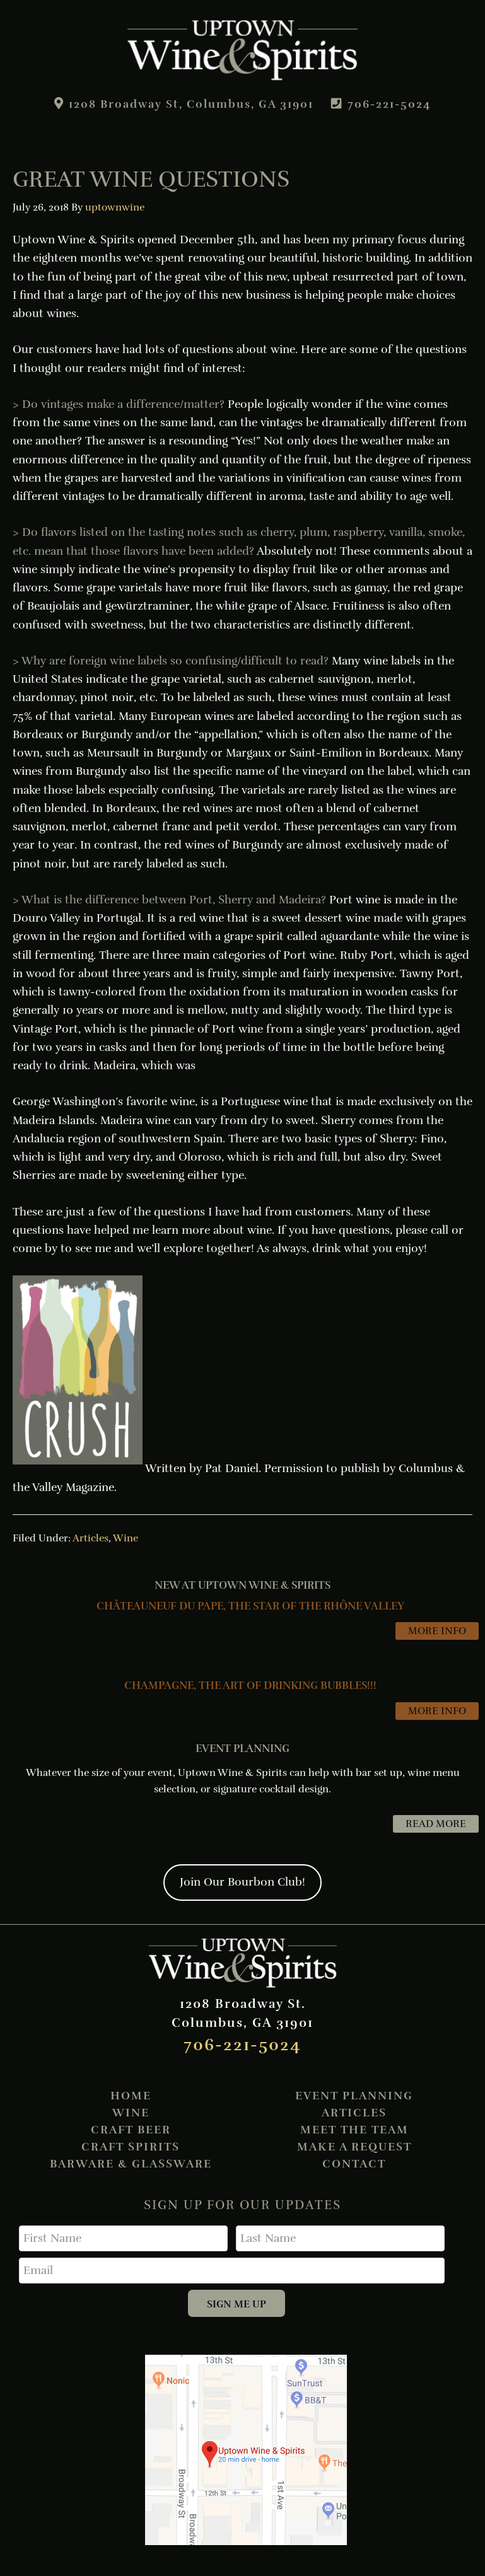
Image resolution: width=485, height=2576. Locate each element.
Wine (125, 1538)
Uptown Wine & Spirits (242, 50)
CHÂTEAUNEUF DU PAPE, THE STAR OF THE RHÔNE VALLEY (250, 1606)
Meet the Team (354, 2130)
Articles (90, 1538)
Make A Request (354, 2147)
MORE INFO (437, 1631)
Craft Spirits (130, 2147)
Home (130, 2096)
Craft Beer (131, 2130)
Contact (354, 2164)
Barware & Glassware (131, 2164)
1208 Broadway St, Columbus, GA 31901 (188, 104)
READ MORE (442, 1824)
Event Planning (354, 2096)
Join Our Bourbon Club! (242, 1882)
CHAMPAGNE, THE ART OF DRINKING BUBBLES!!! (250, 1685)
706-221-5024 (399, 104)
